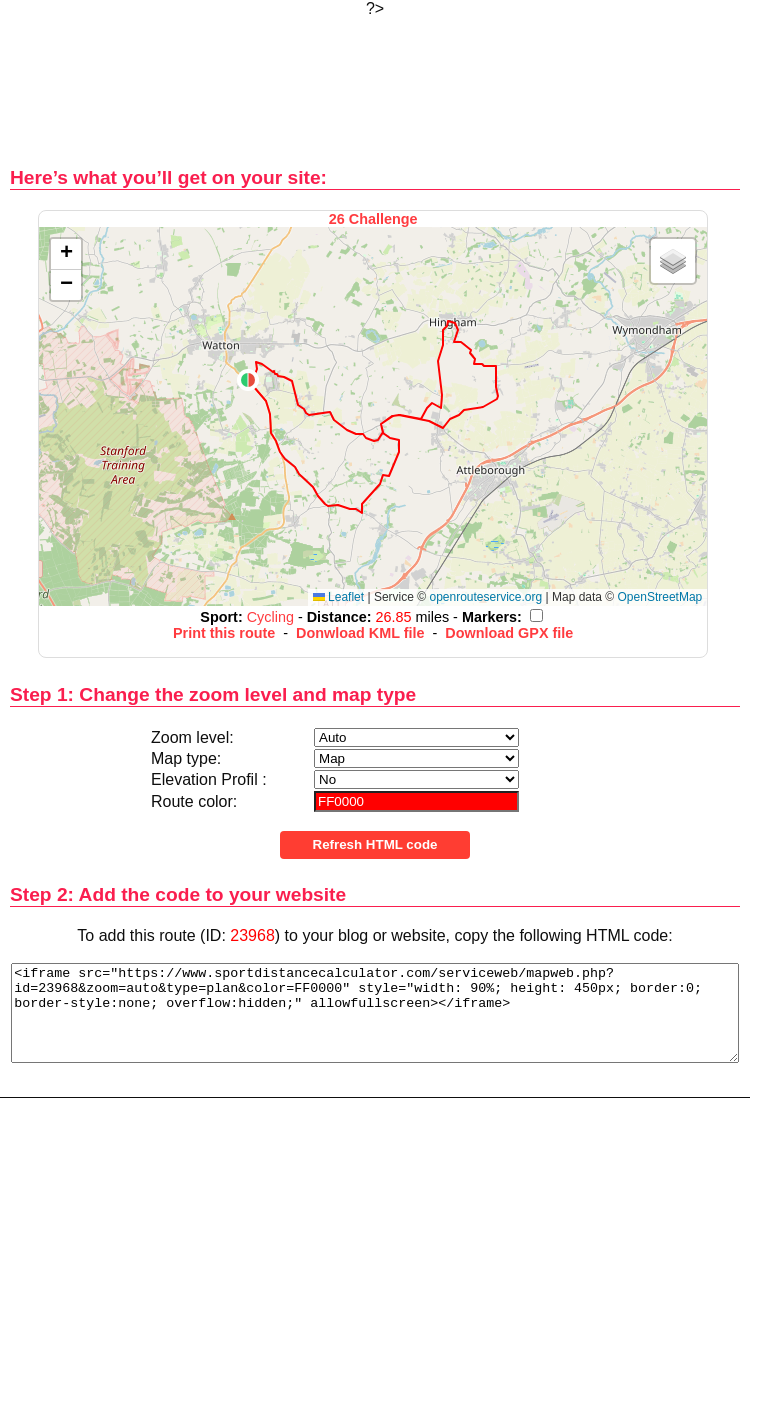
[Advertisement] (375, 80)
